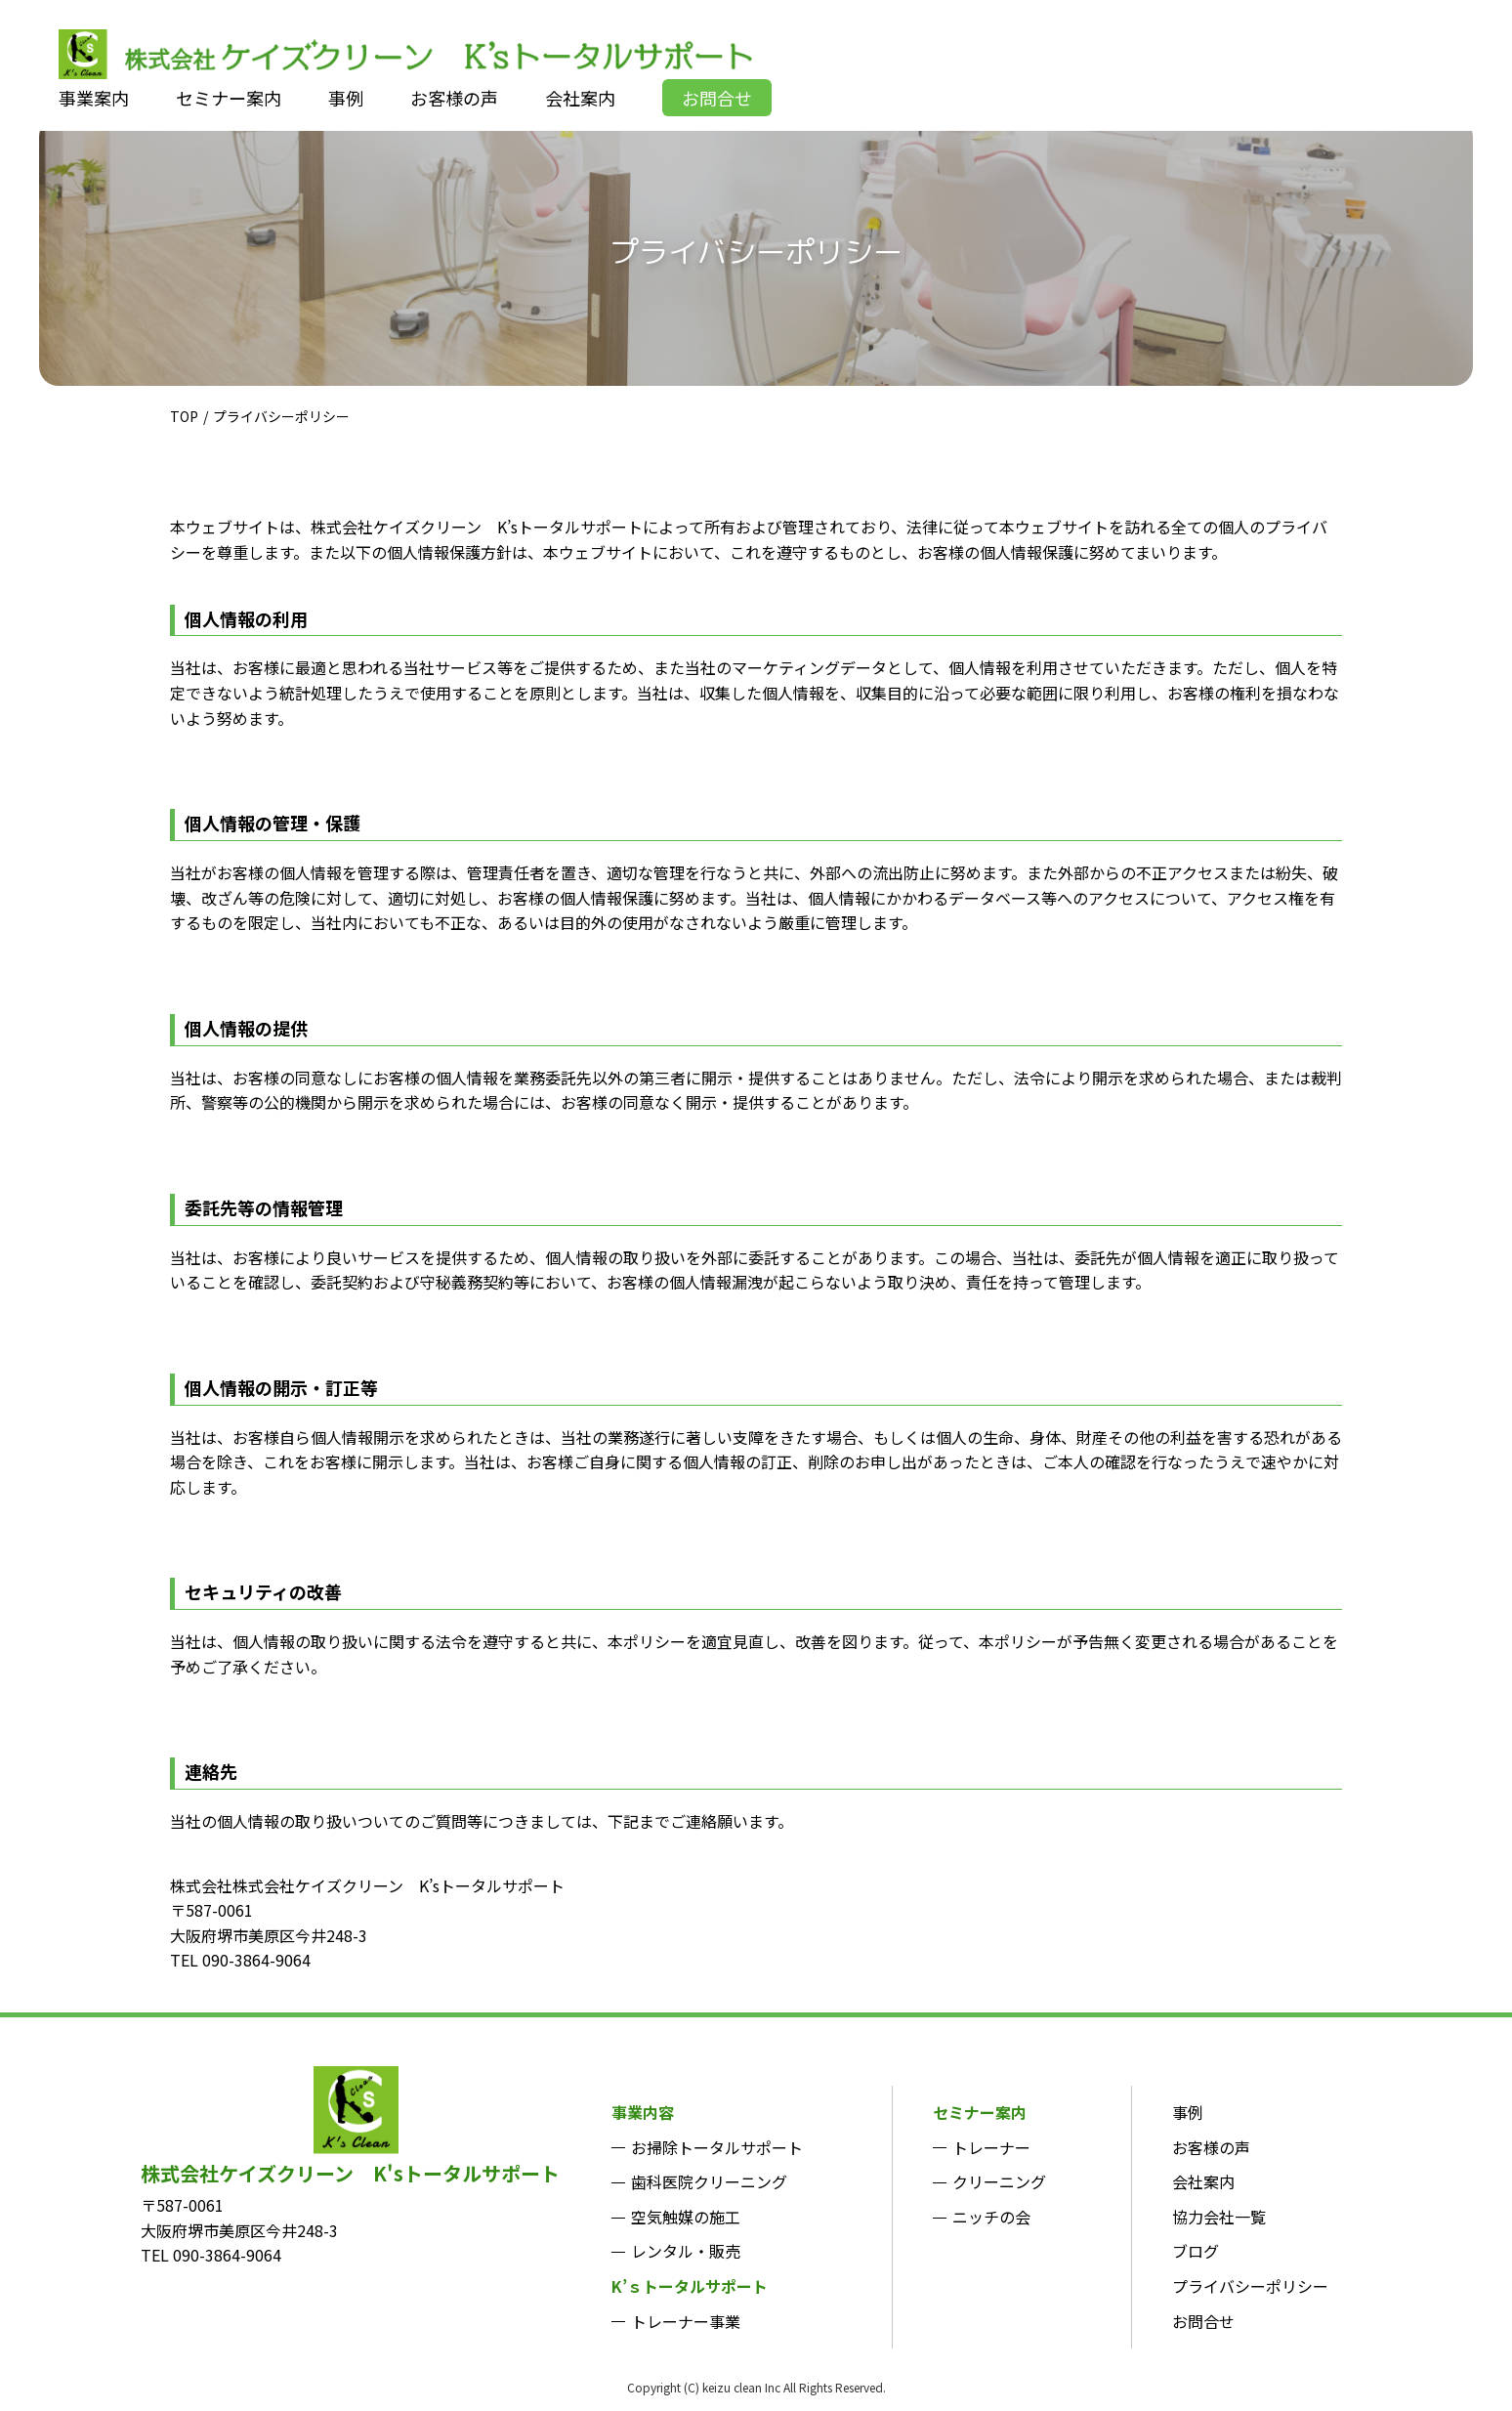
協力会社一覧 (1219, 2216)
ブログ (1195, 2251)
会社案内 (1203, 2181)
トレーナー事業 (685, 2321)
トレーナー (991, 2147)
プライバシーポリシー (1250, 2286)
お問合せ (1203, 2321)
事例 (1187, 2112)
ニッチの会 (991, 2216)
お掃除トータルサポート (717, 2147)
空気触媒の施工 (685, 2216)
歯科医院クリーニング (709, 2181)
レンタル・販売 (685, 2251)
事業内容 (642, 2112)
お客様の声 (1211, 2147)
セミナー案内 (980, 2112)
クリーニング (999, 2181)
